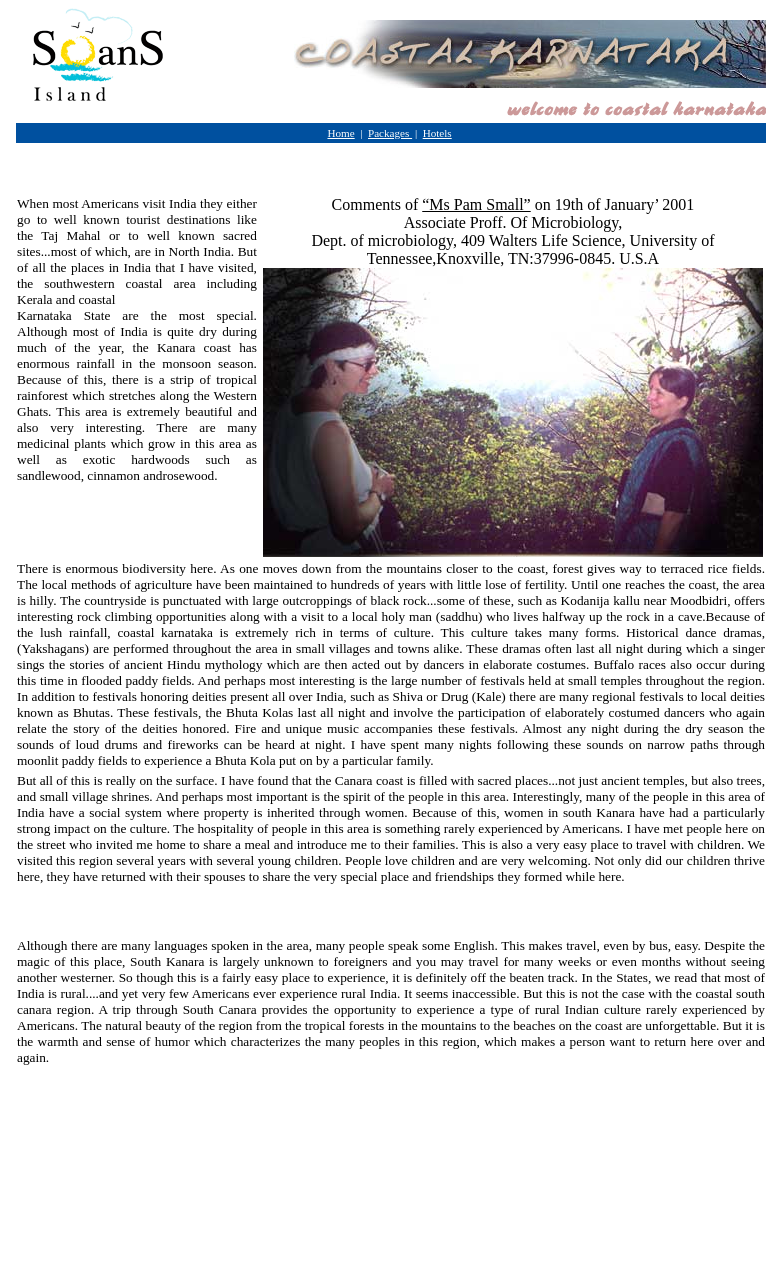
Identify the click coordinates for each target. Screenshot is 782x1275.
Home (341, 133)
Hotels (437, 133)
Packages (390, 133)
